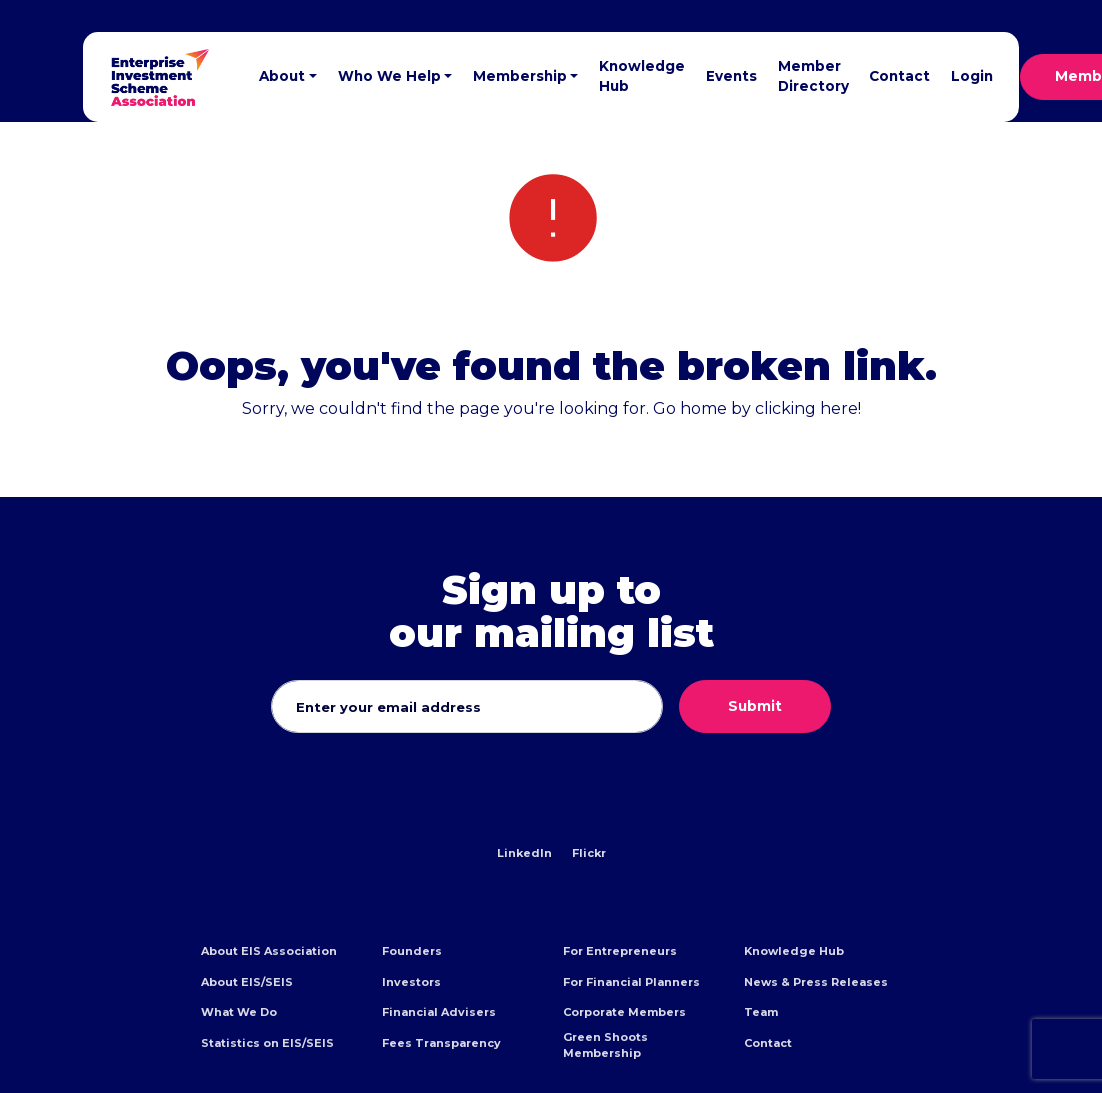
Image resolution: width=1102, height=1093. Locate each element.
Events (731, 76)
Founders (412, 951)
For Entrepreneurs (620, 951)
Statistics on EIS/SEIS (267, 1043)
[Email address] (467, 707)
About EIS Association (269, 951)
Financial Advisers (439, 1012)
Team (761, 1012)
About (282, 76)
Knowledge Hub (642, 76)
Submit (755, 706)
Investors (411, 982)
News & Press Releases (816, 982)
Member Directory (813, 76)
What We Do (239, 1012)
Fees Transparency (441, 1043)
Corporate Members (624, 1012)
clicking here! (808, 408)
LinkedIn (524, 853)
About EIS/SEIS (247, 982)
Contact (899, 76)
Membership (520, 76)
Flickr (589, 853)
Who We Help (389, 76)
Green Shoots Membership (605, 1045)
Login (972, 76)
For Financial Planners (631, 982)
